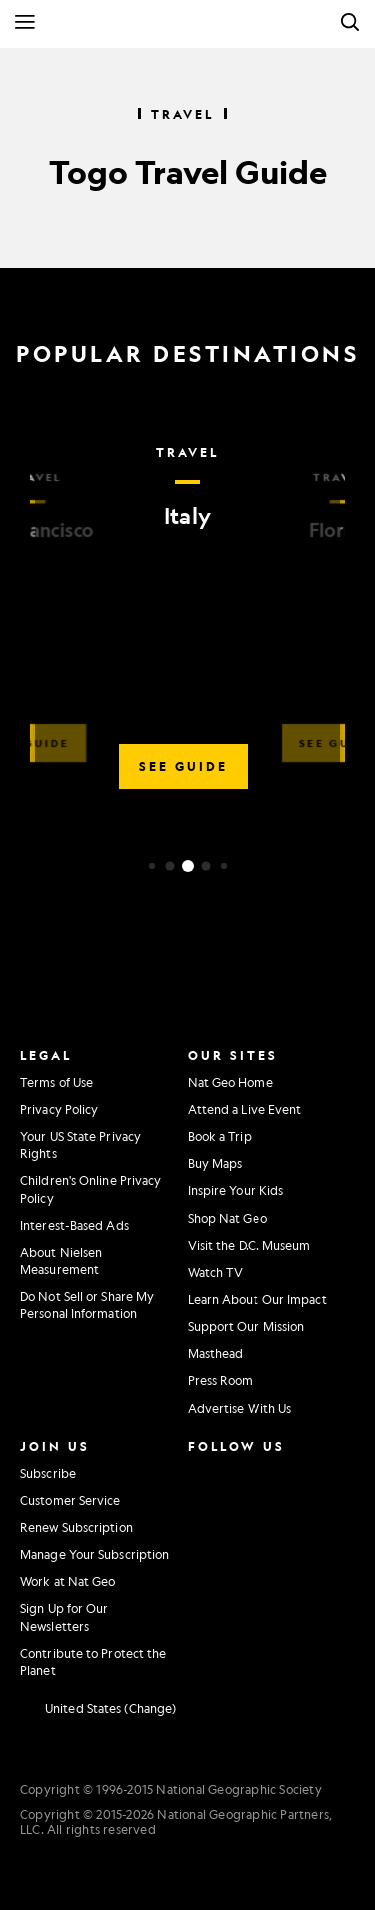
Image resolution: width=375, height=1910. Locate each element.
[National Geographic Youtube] (245, 1512)
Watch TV (216, 1272)
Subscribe (48, 1473)
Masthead (216, 1353)
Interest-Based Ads (74, 1225)
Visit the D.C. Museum (249, 1245)
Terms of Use (56, 1082)
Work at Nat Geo (68, 1581)
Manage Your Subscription (94, 1554)
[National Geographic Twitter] (199, 1512)
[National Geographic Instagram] (199, 1471)
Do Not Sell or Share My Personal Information (87, 1304)
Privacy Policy (59, 1109)
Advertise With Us (240, 1408)
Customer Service (70, 1500)
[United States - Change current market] (98, 1709)
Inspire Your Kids (236, 1190)
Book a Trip (220, 1136)
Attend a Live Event (245, 1109)
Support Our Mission (246, 1326)
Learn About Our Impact (257, 1299)
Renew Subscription (76, 1527)
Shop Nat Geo (227, 1218)
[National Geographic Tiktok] (250, 1554)
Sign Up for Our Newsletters (64, 1616)
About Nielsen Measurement (61, 1260)
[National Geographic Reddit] (204, 1595)
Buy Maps (215, 1163)
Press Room (221, 1380)
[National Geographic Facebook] (245, 1471)
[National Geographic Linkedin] (204, 1554)
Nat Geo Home (230, 1082)
